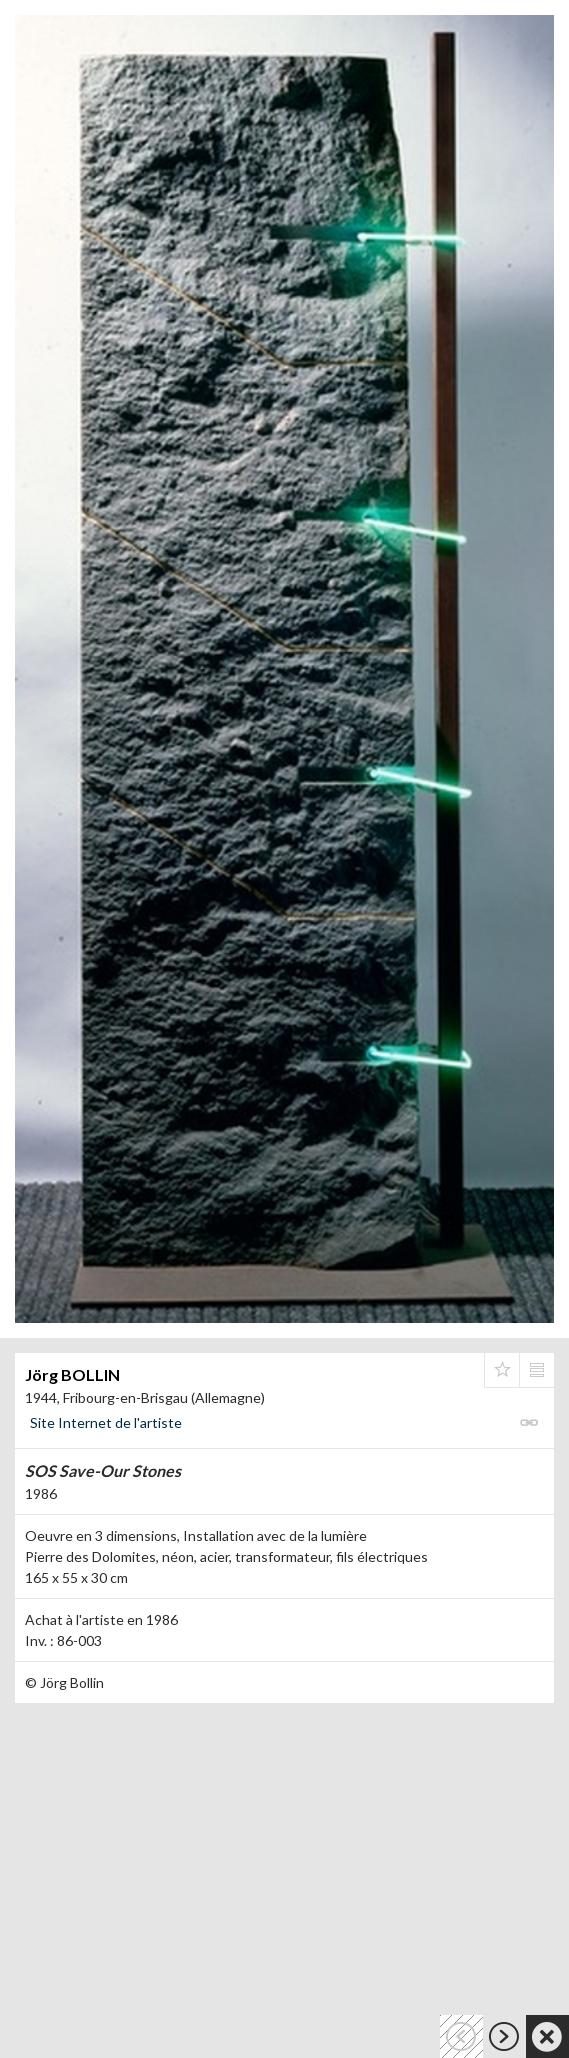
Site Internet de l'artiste (106, 1422)
